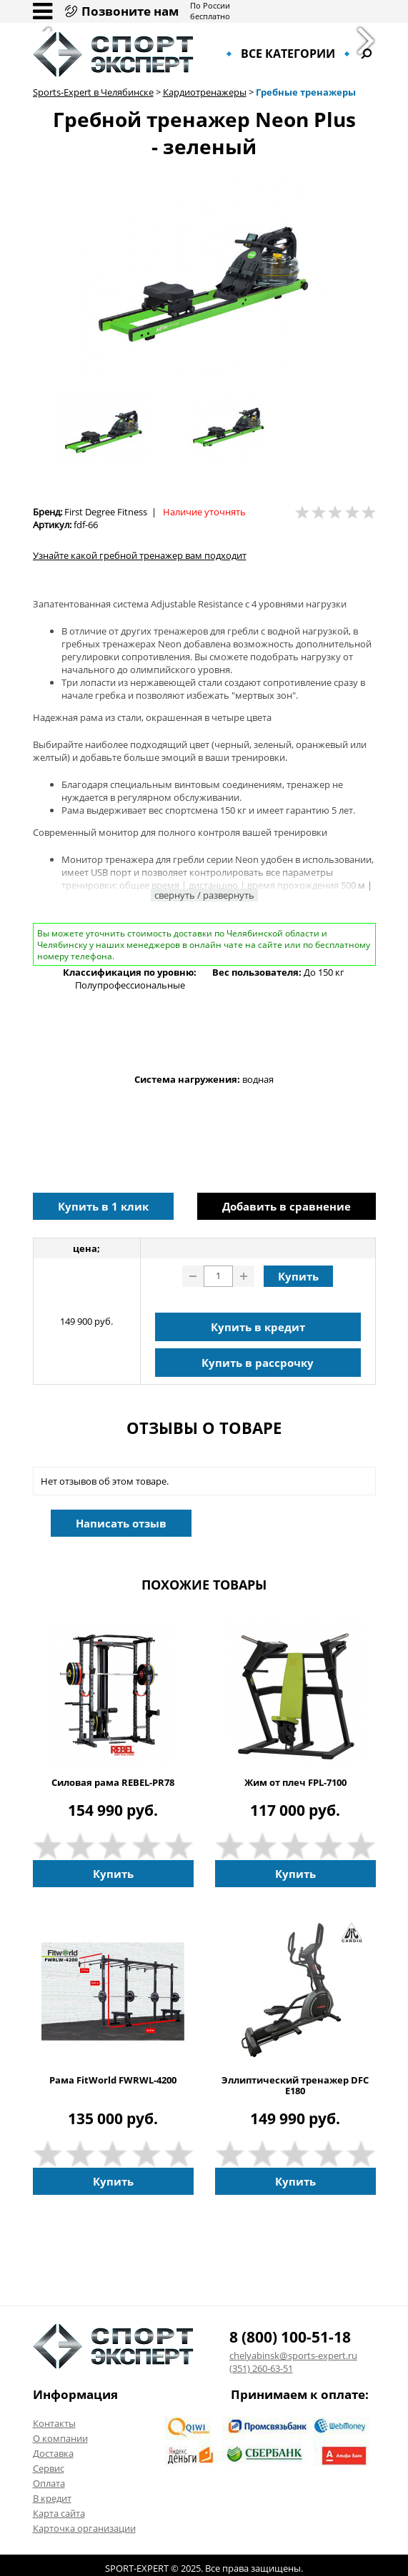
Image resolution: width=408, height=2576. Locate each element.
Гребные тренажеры (306, 92)
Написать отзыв (121, 1523)
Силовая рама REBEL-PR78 (112, 1782)
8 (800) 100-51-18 (290, 2337)
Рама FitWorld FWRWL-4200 (112, 2080)
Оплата (49, 2483)
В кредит (52, 2498)
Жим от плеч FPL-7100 (295, 1782)
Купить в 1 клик (103, 1206)
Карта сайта (59, 2513)
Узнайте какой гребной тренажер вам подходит (140, 555)
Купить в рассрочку (257, 1362)
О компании (60, 2438)
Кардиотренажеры (205, 92)
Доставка (53, 2453)
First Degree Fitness (105, 511)
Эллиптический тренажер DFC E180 (295, 2085)
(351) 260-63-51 (261, 2368)
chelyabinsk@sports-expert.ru (293, 2355)
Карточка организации (84, 2528)
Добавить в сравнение (286, 1206)
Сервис (48, 2468)
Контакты (54, 2423)
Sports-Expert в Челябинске (93, 92)
